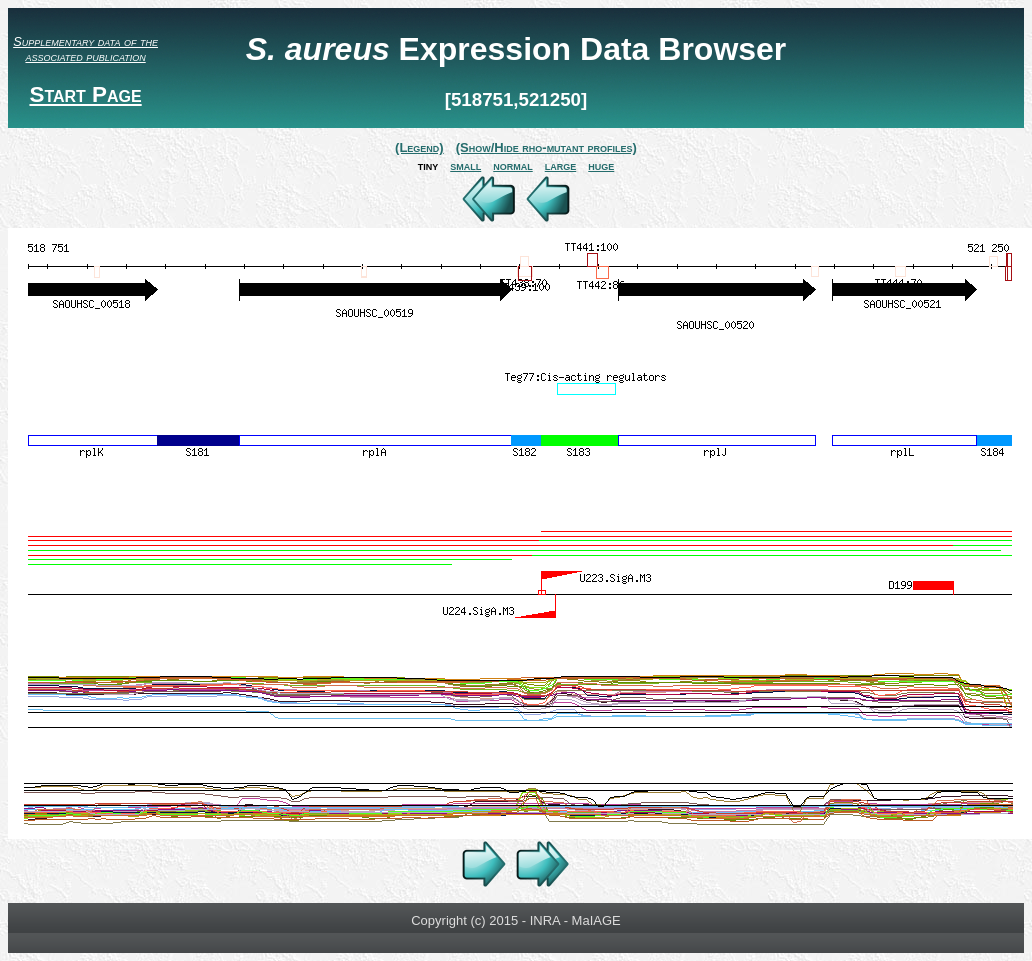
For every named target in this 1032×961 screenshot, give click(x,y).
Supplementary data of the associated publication (85, 49)
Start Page (85, 94)
